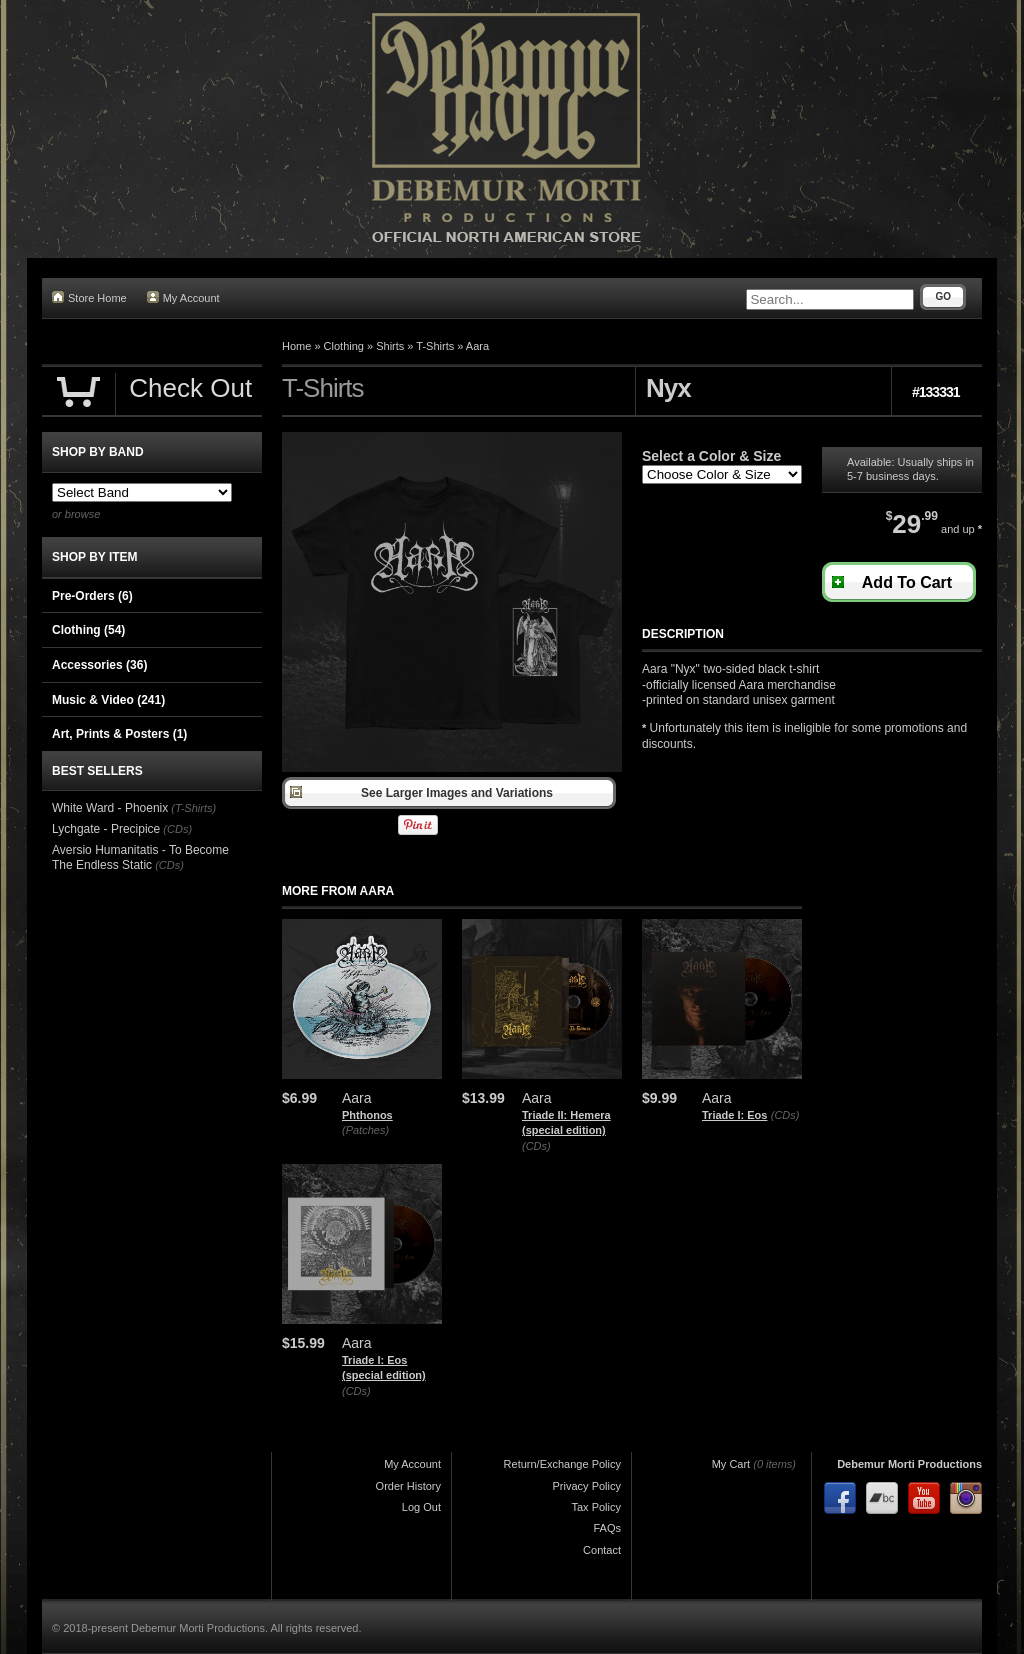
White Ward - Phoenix (110, 808)
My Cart (731, 1464)
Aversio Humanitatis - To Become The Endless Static (140, 858)
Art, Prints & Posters (119, 734)
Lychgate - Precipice (106, 829)
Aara (477, 346)
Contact (602, 1550)
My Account (183, 297)
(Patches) (365, 1130)
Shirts (390, 346)
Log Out (421, 1507)
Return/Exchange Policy (562, 1464)
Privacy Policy (587, 1486)
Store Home (89, 297)
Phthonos (367, 1115)
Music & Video (108, 700)
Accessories (99, 665)
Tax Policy (596, 1507)
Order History (408, 1486)
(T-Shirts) (193, 808)
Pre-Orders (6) (92, 596)
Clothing (344, 346)
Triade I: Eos (734, 1115)
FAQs (607, 1528)
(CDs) (536, 1146)
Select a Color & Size (711, 456)
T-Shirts (435, 346)
